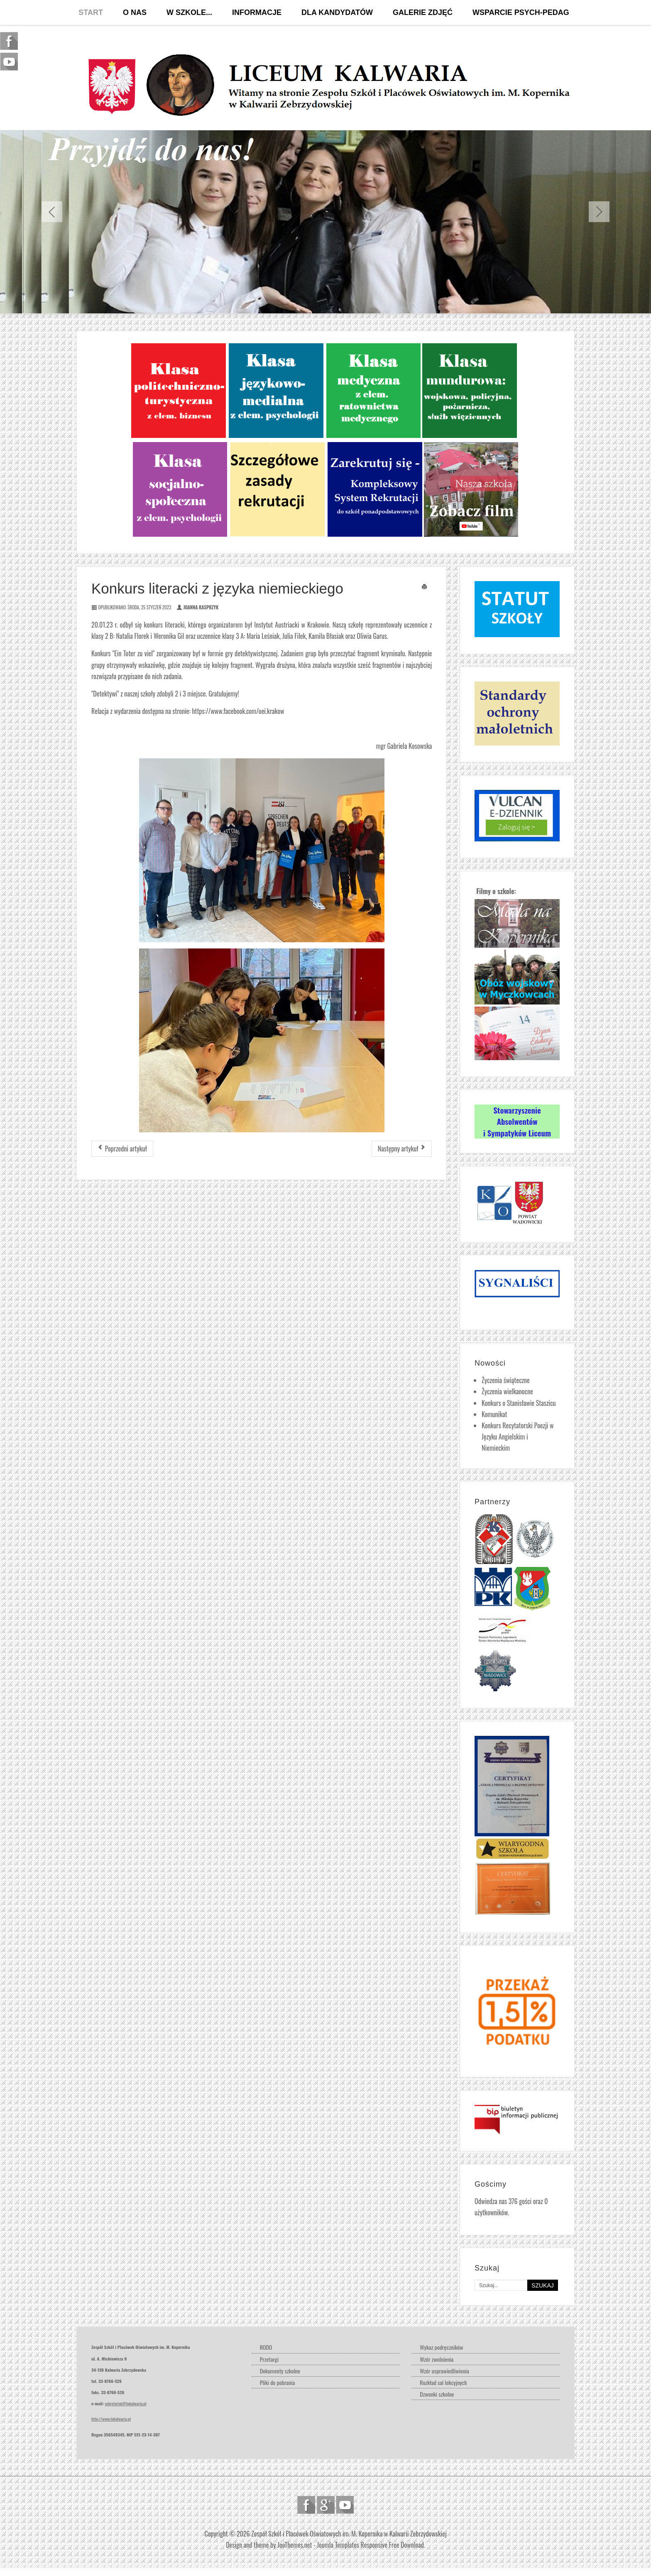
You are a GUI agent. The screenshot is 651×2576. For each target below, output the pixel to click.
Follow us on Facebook (306, 2505)
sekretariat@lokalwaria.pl (126, 2403)
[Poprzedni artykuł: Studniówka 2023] (122, 1149)
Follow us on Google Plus (326, 2505)
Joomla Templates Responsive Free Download (370, 2545)
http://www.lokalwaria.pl (111, 2418)
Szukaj (542, 2285)
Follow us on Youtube (345, 2505)
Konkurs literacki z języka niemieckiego (217, 588)
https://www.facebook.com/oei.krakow (238, 711)
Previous (52, 211)
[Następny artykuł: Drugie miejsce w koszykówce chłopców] (402, 1149)
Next (599, 211)
